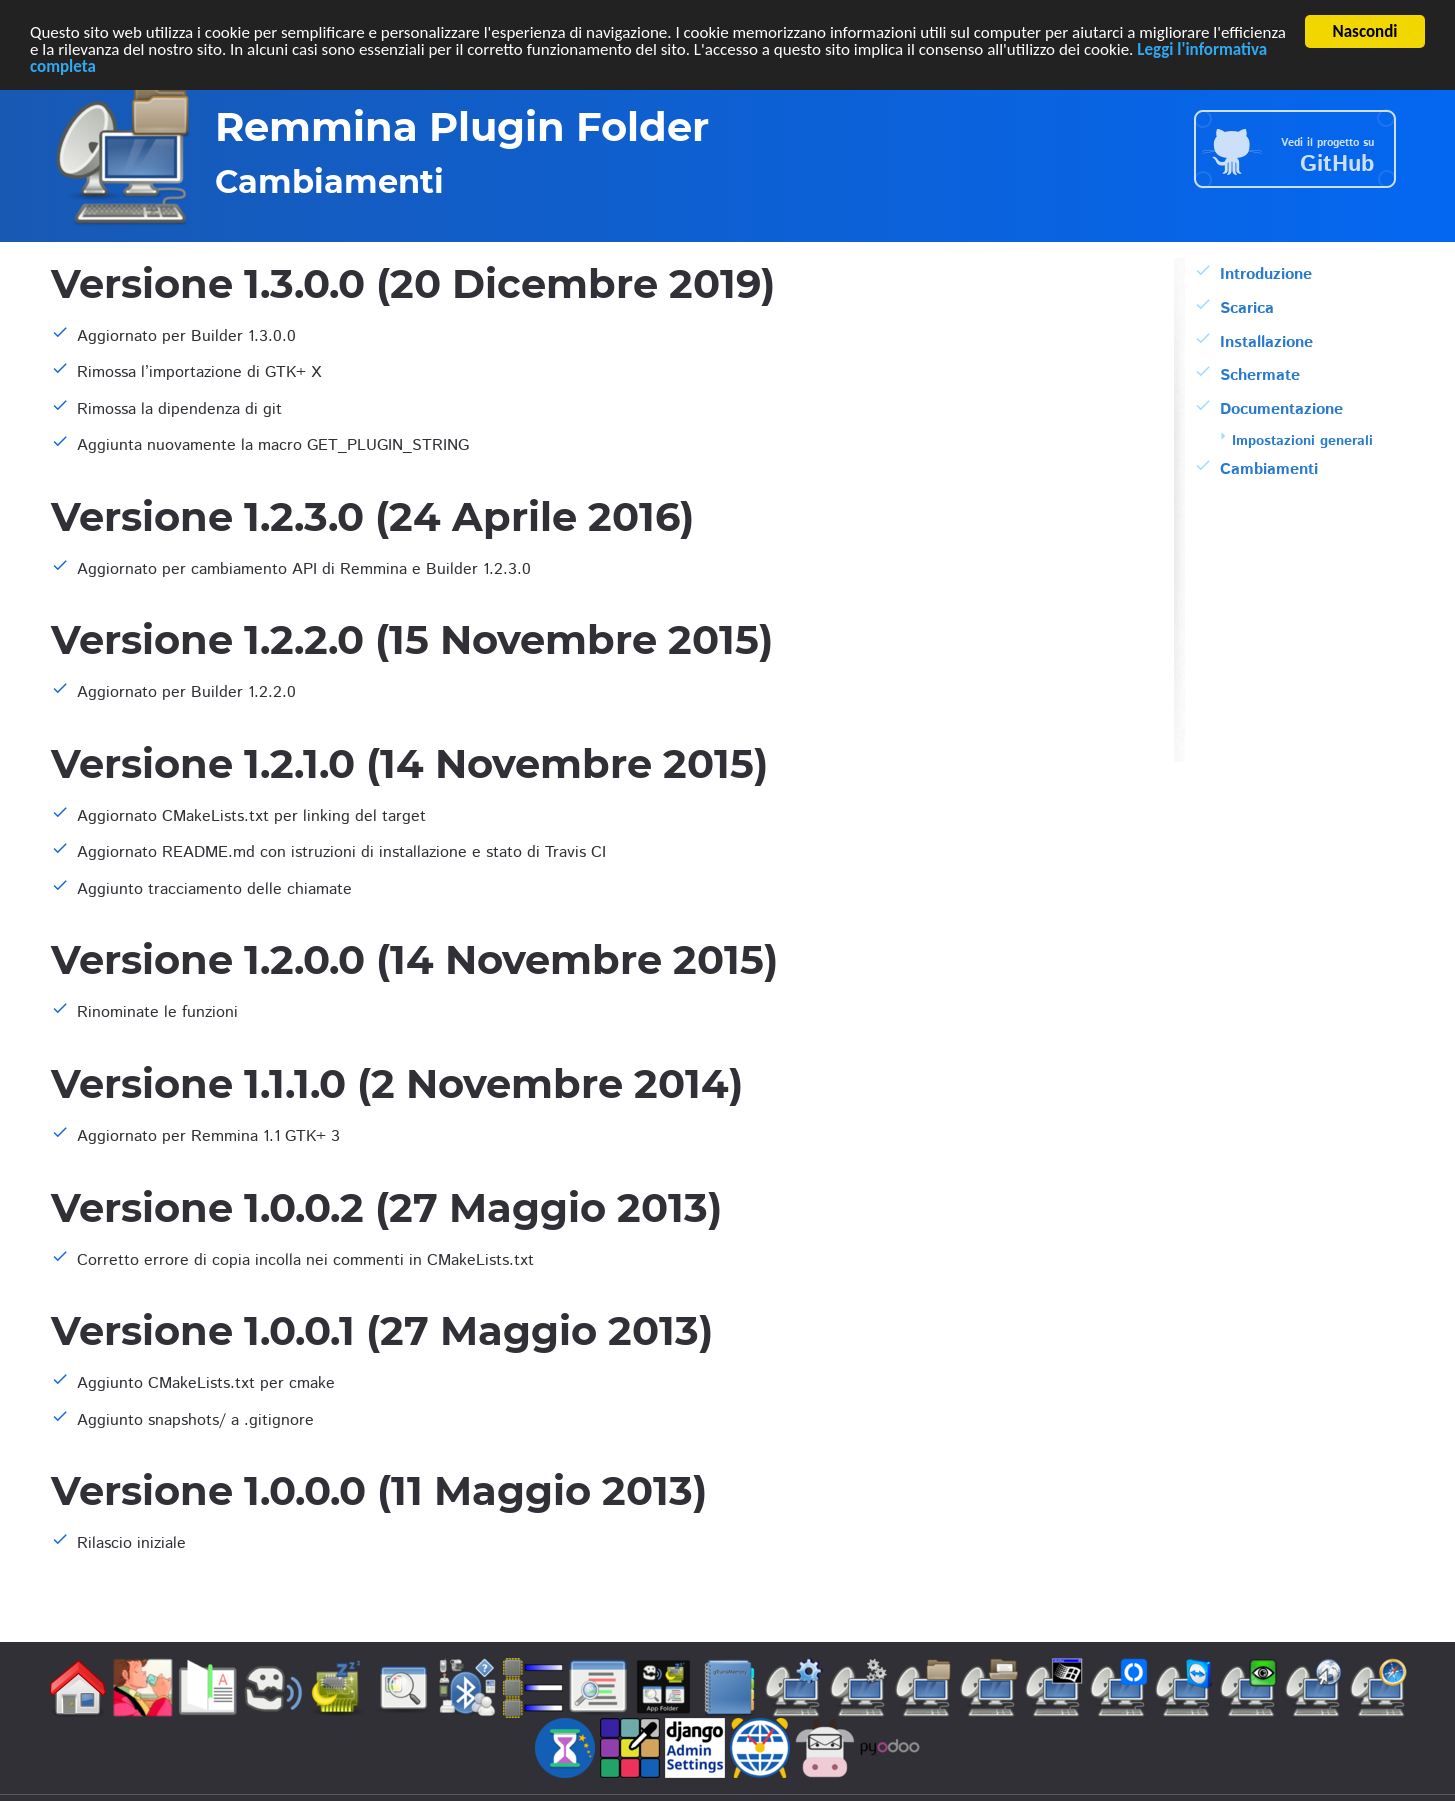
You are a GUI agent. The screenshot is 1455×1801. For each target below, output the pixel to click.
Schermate (1260, 375)
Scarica (1247, 308)
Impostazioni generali (1302, 441)
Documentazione (1281, 409)
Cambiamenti (1269, 469)
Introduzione (1266, 274)
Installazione (1266, 341)
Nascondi (1365, 31)
